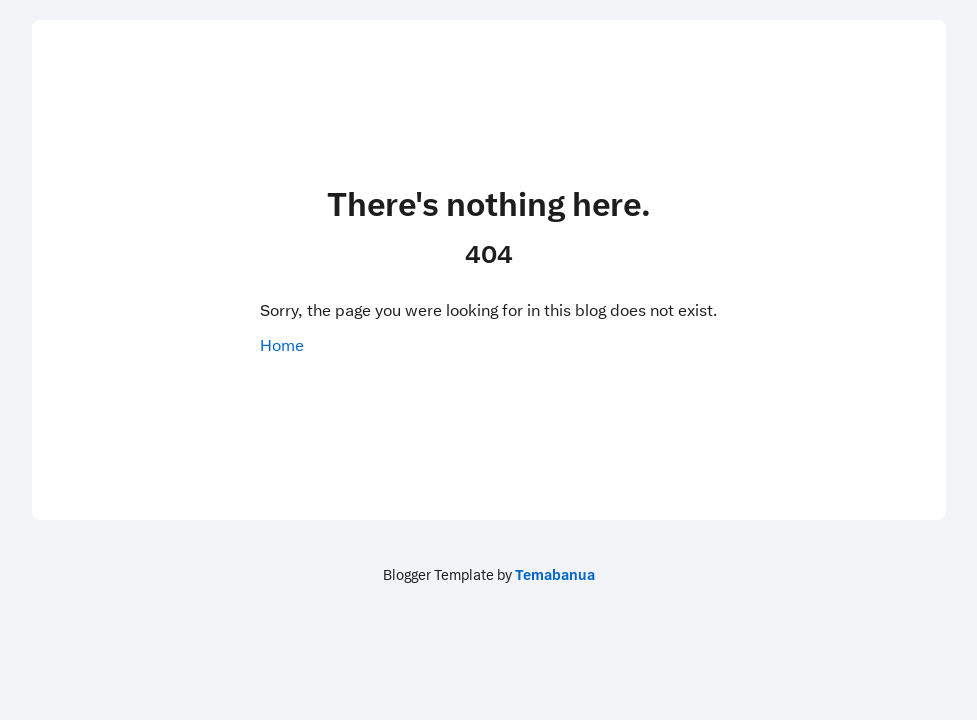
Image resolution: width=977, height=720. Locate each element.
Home (282, 345)
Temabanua (555, 575)
